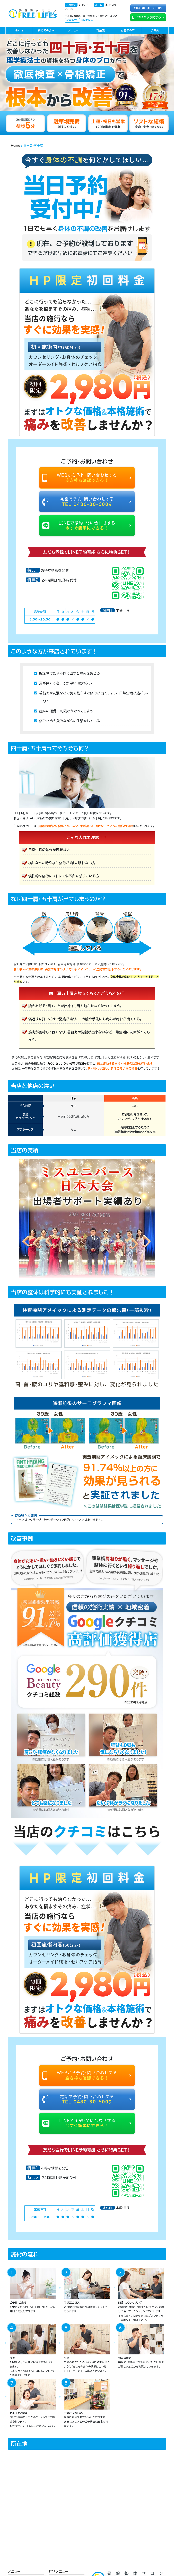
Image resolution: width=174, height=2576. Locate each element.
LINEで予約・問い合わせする (87, 529)
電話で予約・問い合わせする (87, 504)
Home (15, 145)
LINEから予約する (148, 17)
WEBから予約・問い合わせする (87, 478)
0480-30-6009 (148, 8)
